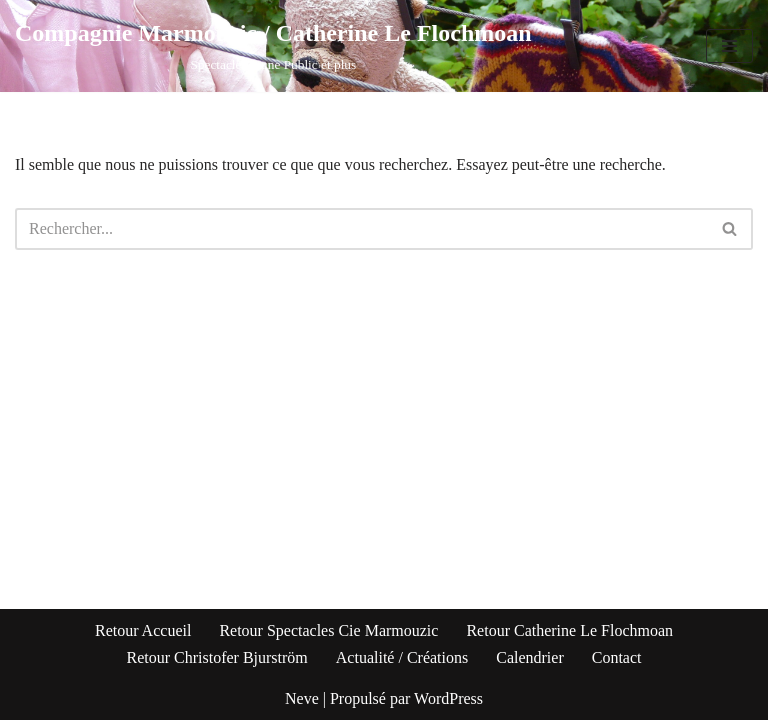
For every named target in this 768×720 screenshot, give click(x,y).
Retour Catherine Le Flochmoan (569, 630)
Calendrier (530, 657)
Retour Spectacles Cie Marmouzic (328, 630)
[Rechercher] (361, 229)
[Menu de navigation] (729, 46)
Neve (302, 698)
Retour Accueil (143, 630)
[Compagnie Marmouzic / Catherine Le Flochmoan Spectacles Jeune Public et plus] (273, 46)
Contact (617, 657)
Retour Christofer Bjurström (216, 657)
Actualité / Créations (402, 657)
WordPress (448, 698)
